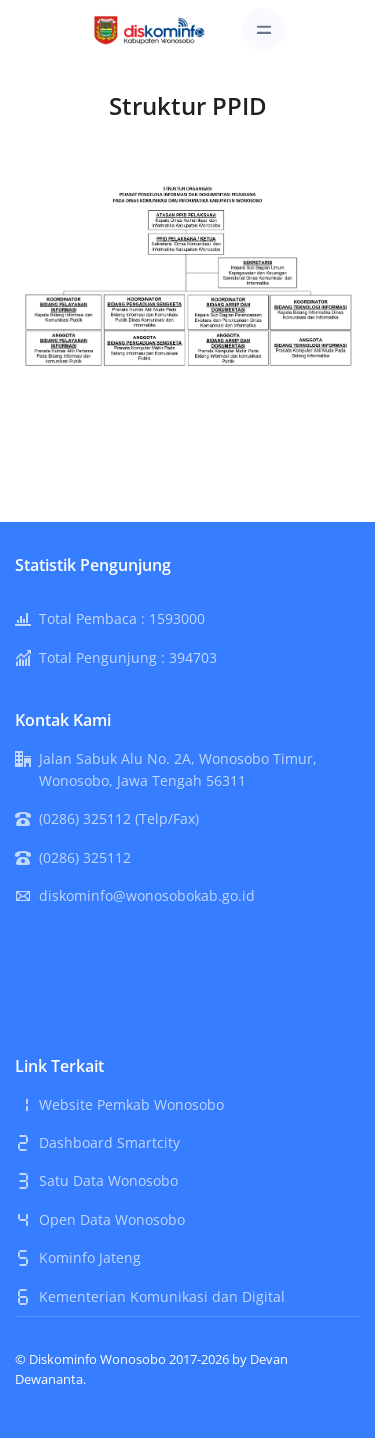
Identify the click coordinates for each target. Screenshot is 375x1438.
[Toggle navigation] (263, 29)
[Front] (150, 28)
